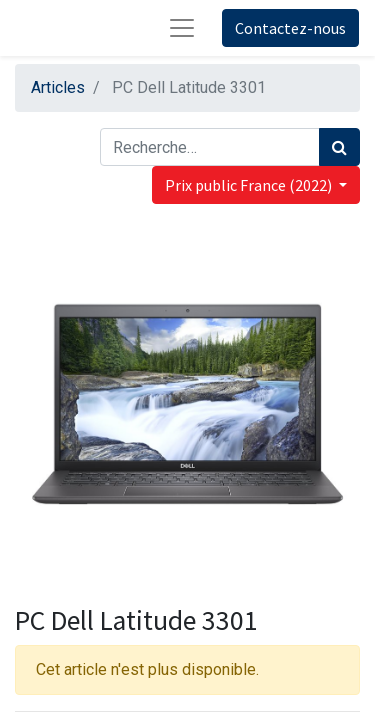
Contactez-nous (290, 28)
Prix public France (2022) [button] (250, 185)
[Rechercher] (339, 147)
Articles (58, 87)
